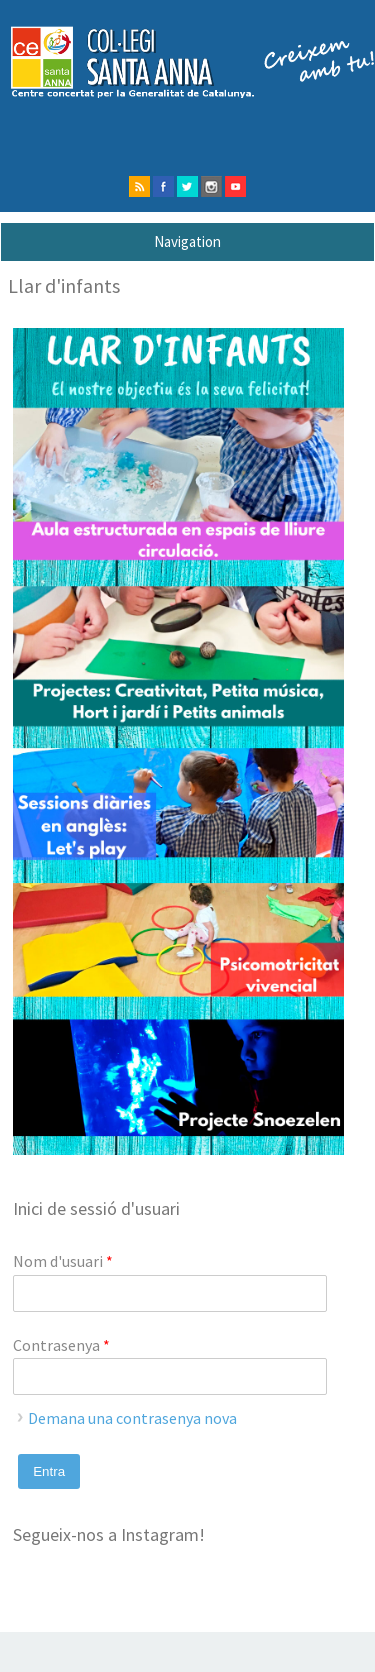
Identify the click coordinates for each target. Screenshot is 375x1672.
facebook (163, 186)
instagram (211, 186)
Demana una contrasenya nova (132, 1418)
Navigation (187, 241)
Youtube (235, 186)
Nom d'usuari (63, 1261)
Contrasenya (61, 1345)
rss (139, 186)
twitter (187, 186)
